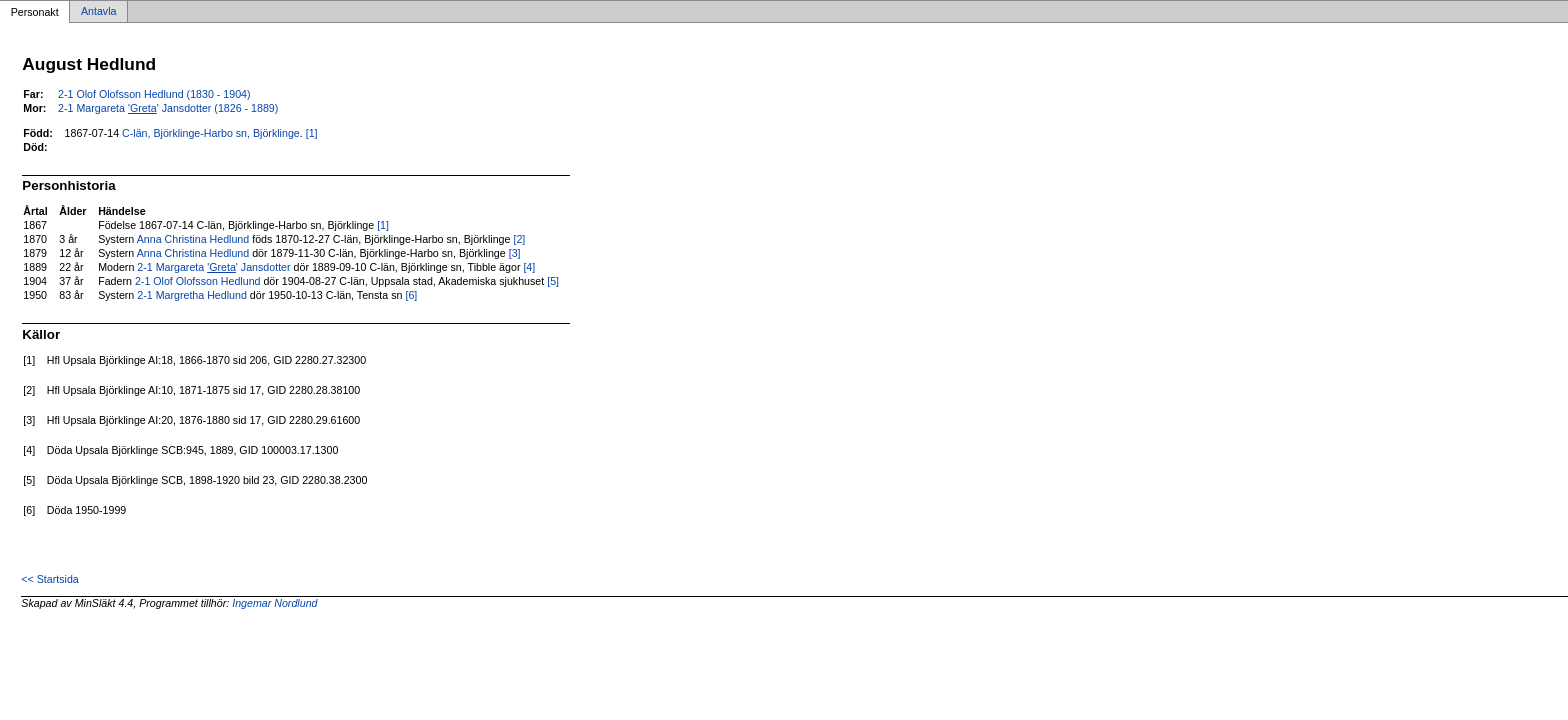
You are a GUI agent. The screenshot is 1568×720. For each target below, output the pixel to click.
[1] (312, 133)
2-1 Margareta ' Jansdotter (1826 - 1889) (168, 108)
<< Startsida (49, 579)
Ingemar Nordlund (274, 603)
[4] (529, 267)
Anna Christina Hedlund (193, 239)
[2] (519, 239)
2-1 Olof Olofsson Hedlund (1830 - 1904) (154, 94)
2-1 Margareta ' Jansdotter (213, 267)
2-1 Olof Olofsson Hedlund (198, 281)
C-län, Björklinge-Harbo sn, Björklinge (211, 133)
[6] (411, 295)
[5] (553, 281)
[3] (515, 253)
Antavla (99, 12)
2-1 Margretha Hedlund (192, 295)
